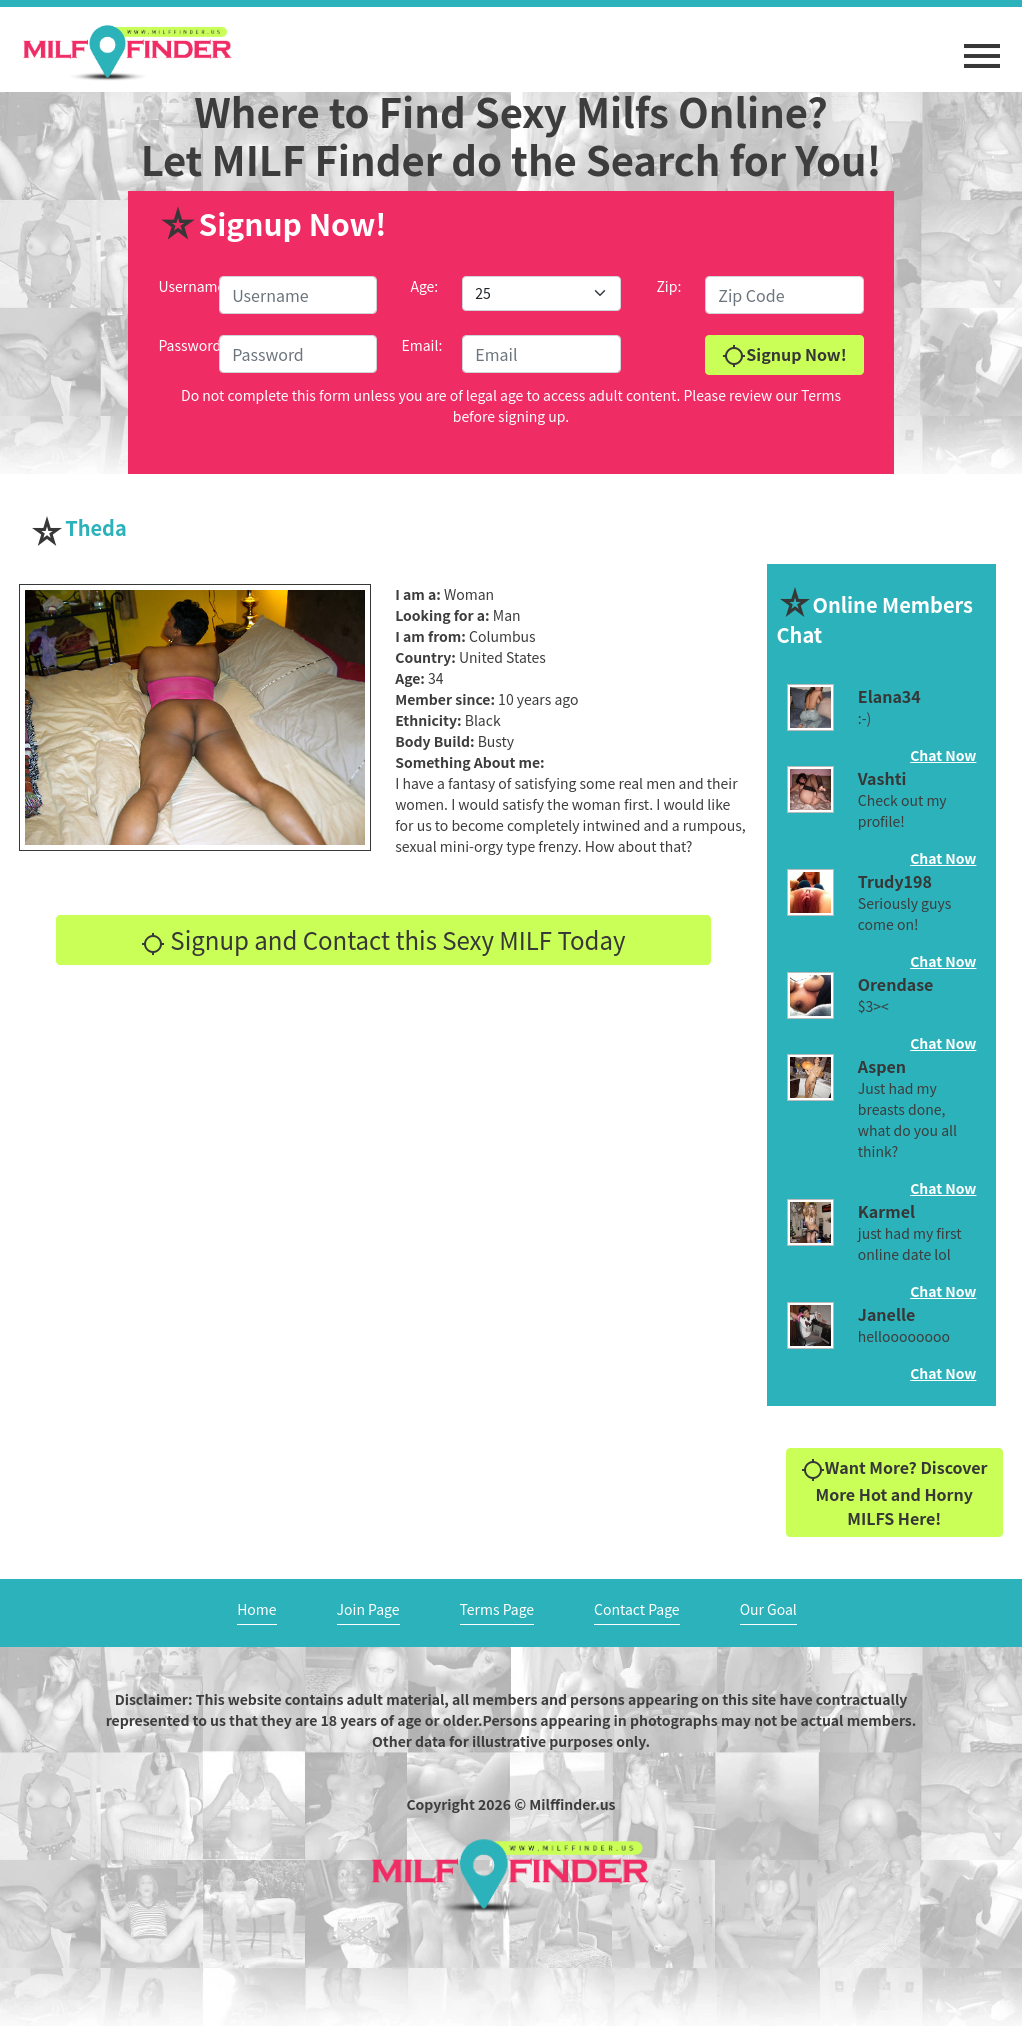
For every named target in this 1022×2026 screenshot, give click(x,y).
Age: (424, 286)
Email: (421, 345)
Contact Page (637, 1609)
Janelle (886, 1314)
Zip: (668, 286)
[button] (982, 46)
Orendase (896, 984)
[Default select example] (541, 293)
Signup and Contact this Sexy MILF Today (383, 939)
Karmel (886, 1211)
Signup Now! (784, 355)
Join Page (368, 1609)
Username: (193, 286)
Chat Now (943, 755)
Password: (191, 345)
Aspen (882, 1066)
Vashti (882, 778)
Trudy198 (895, 881)
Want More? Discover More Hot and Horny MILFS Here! (894, 1492)
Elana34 (889, 696)
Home (256, 1609)
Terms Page (497, 1609)
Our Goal (768, 1609)
